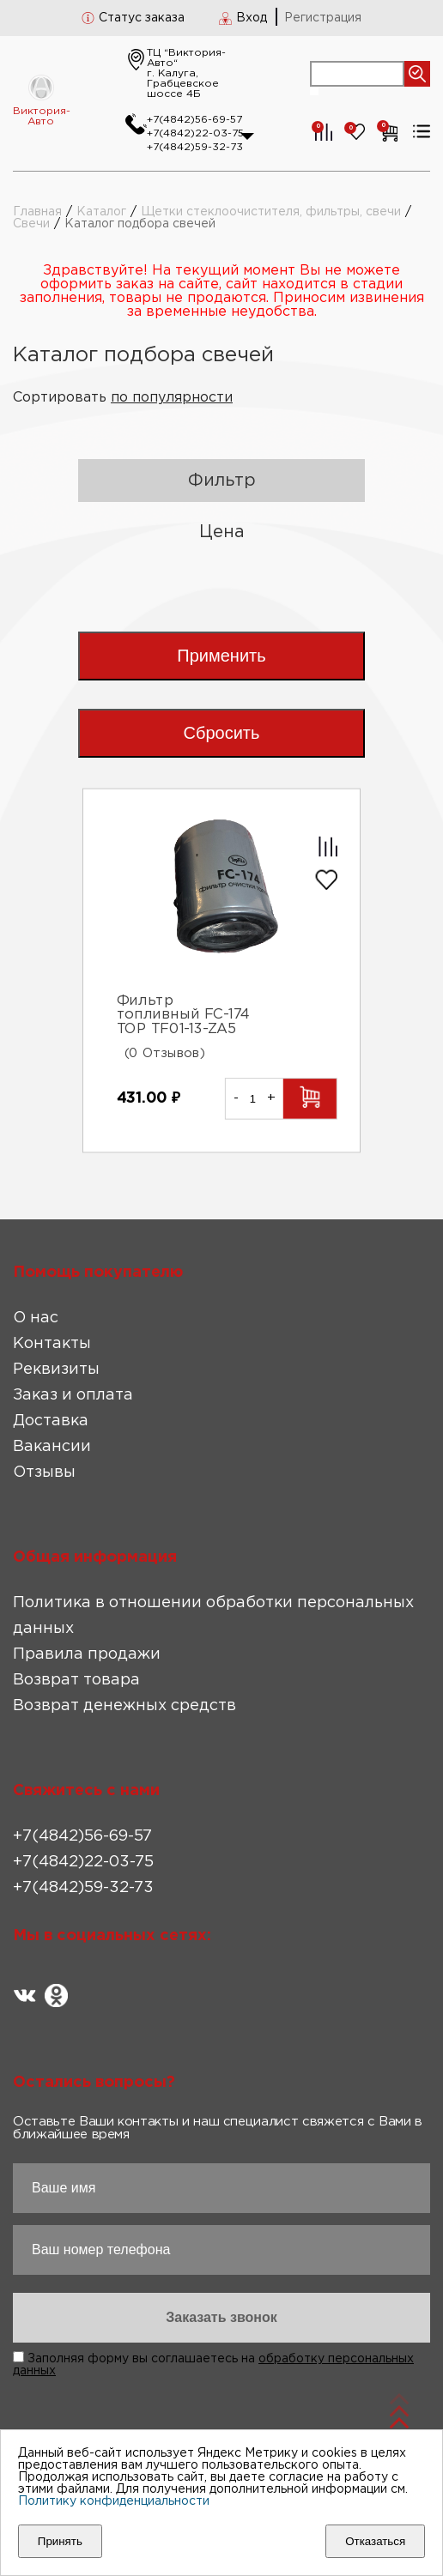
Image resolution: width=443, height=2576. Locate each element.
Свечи (31, 224)
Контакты (52, 1344)
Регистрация (322, 18)
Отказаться (375, 2541)
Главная (37, 212)
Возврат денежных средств (124, 1706)
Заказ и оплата (73, 1395)
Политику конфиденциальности (113, 2501)
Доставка (50, 1421)
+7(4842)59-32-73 (195, 147)
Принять (60, 2541)
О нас (35, 1318)
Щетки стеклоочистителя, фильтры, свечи (271, 212)
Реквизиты (56, 1369)
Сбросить (222, 732)
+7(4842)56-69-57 (194, 119)
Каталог (101, 212)
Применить (221, 655)
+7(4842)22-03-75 (195, 133)
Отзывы (44, 1472)
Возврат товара (76, 1680)
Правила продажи (87, 1654)
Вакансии (52, 1447)
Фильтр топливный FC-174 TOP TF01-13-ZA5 (184, 1015)
